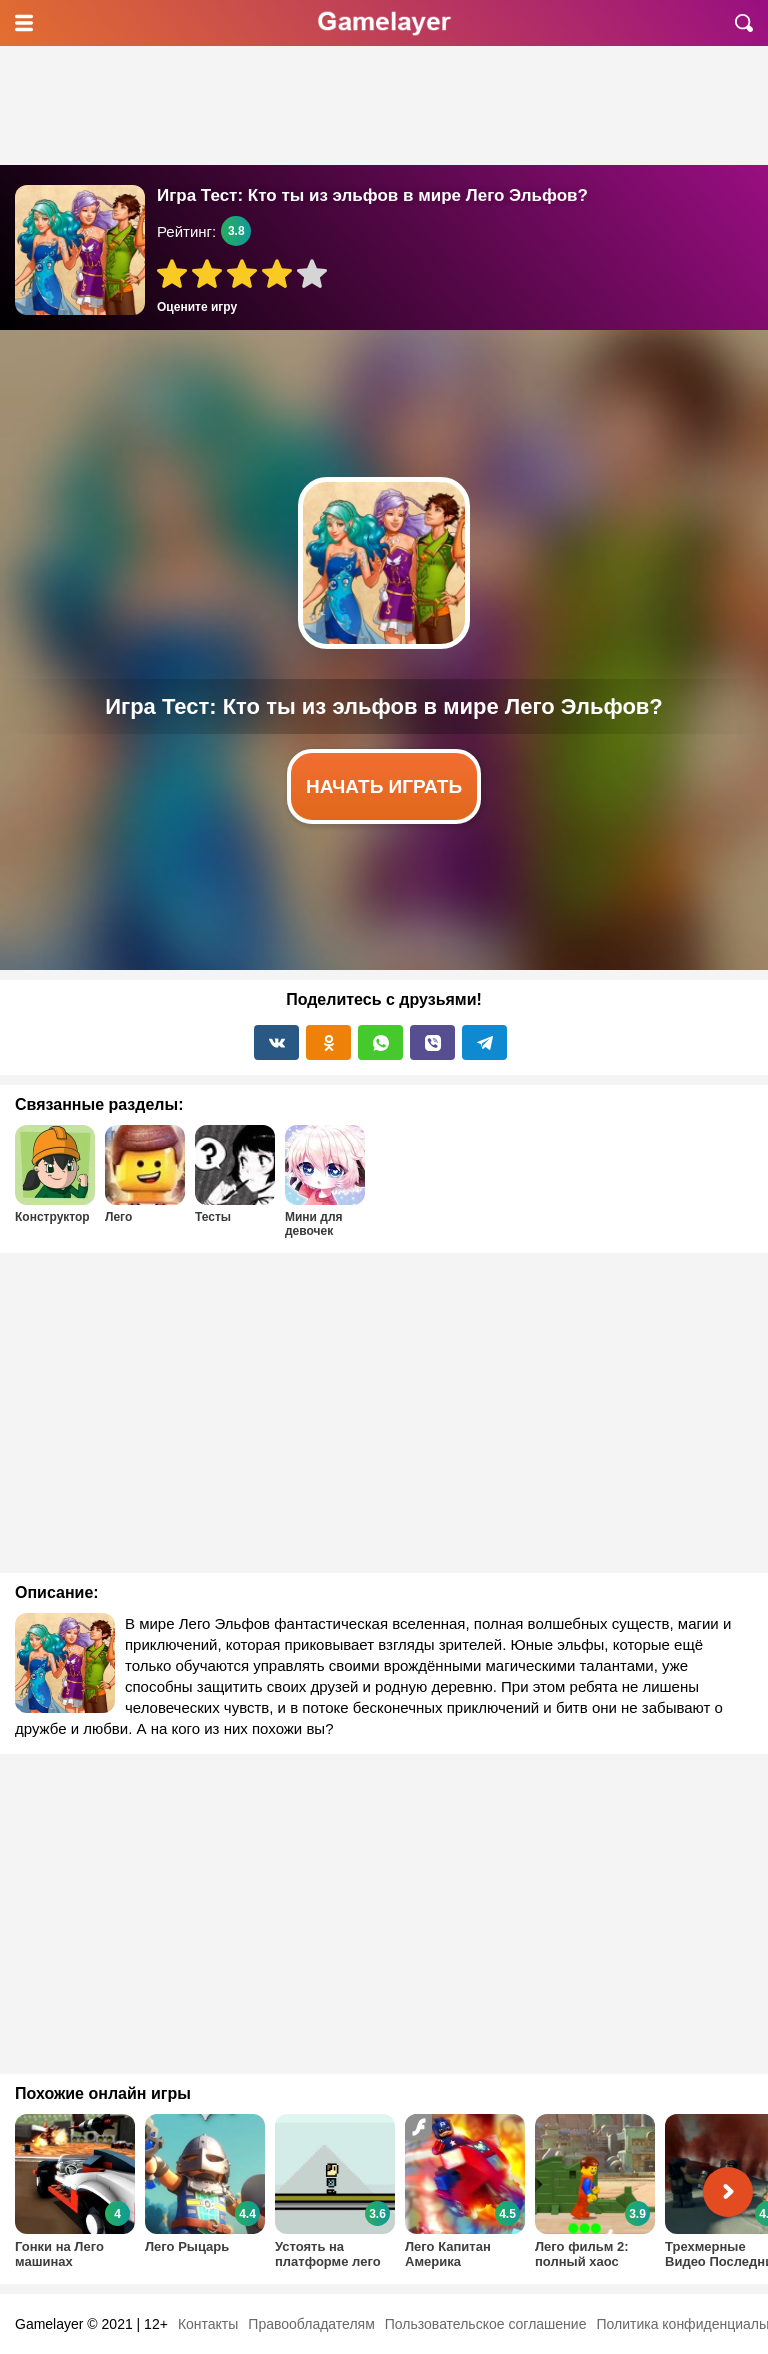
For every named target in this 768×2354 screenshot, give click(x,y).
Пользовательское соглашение (486, 2324)
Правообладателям (311, 2324)
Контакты (208, 2324)
